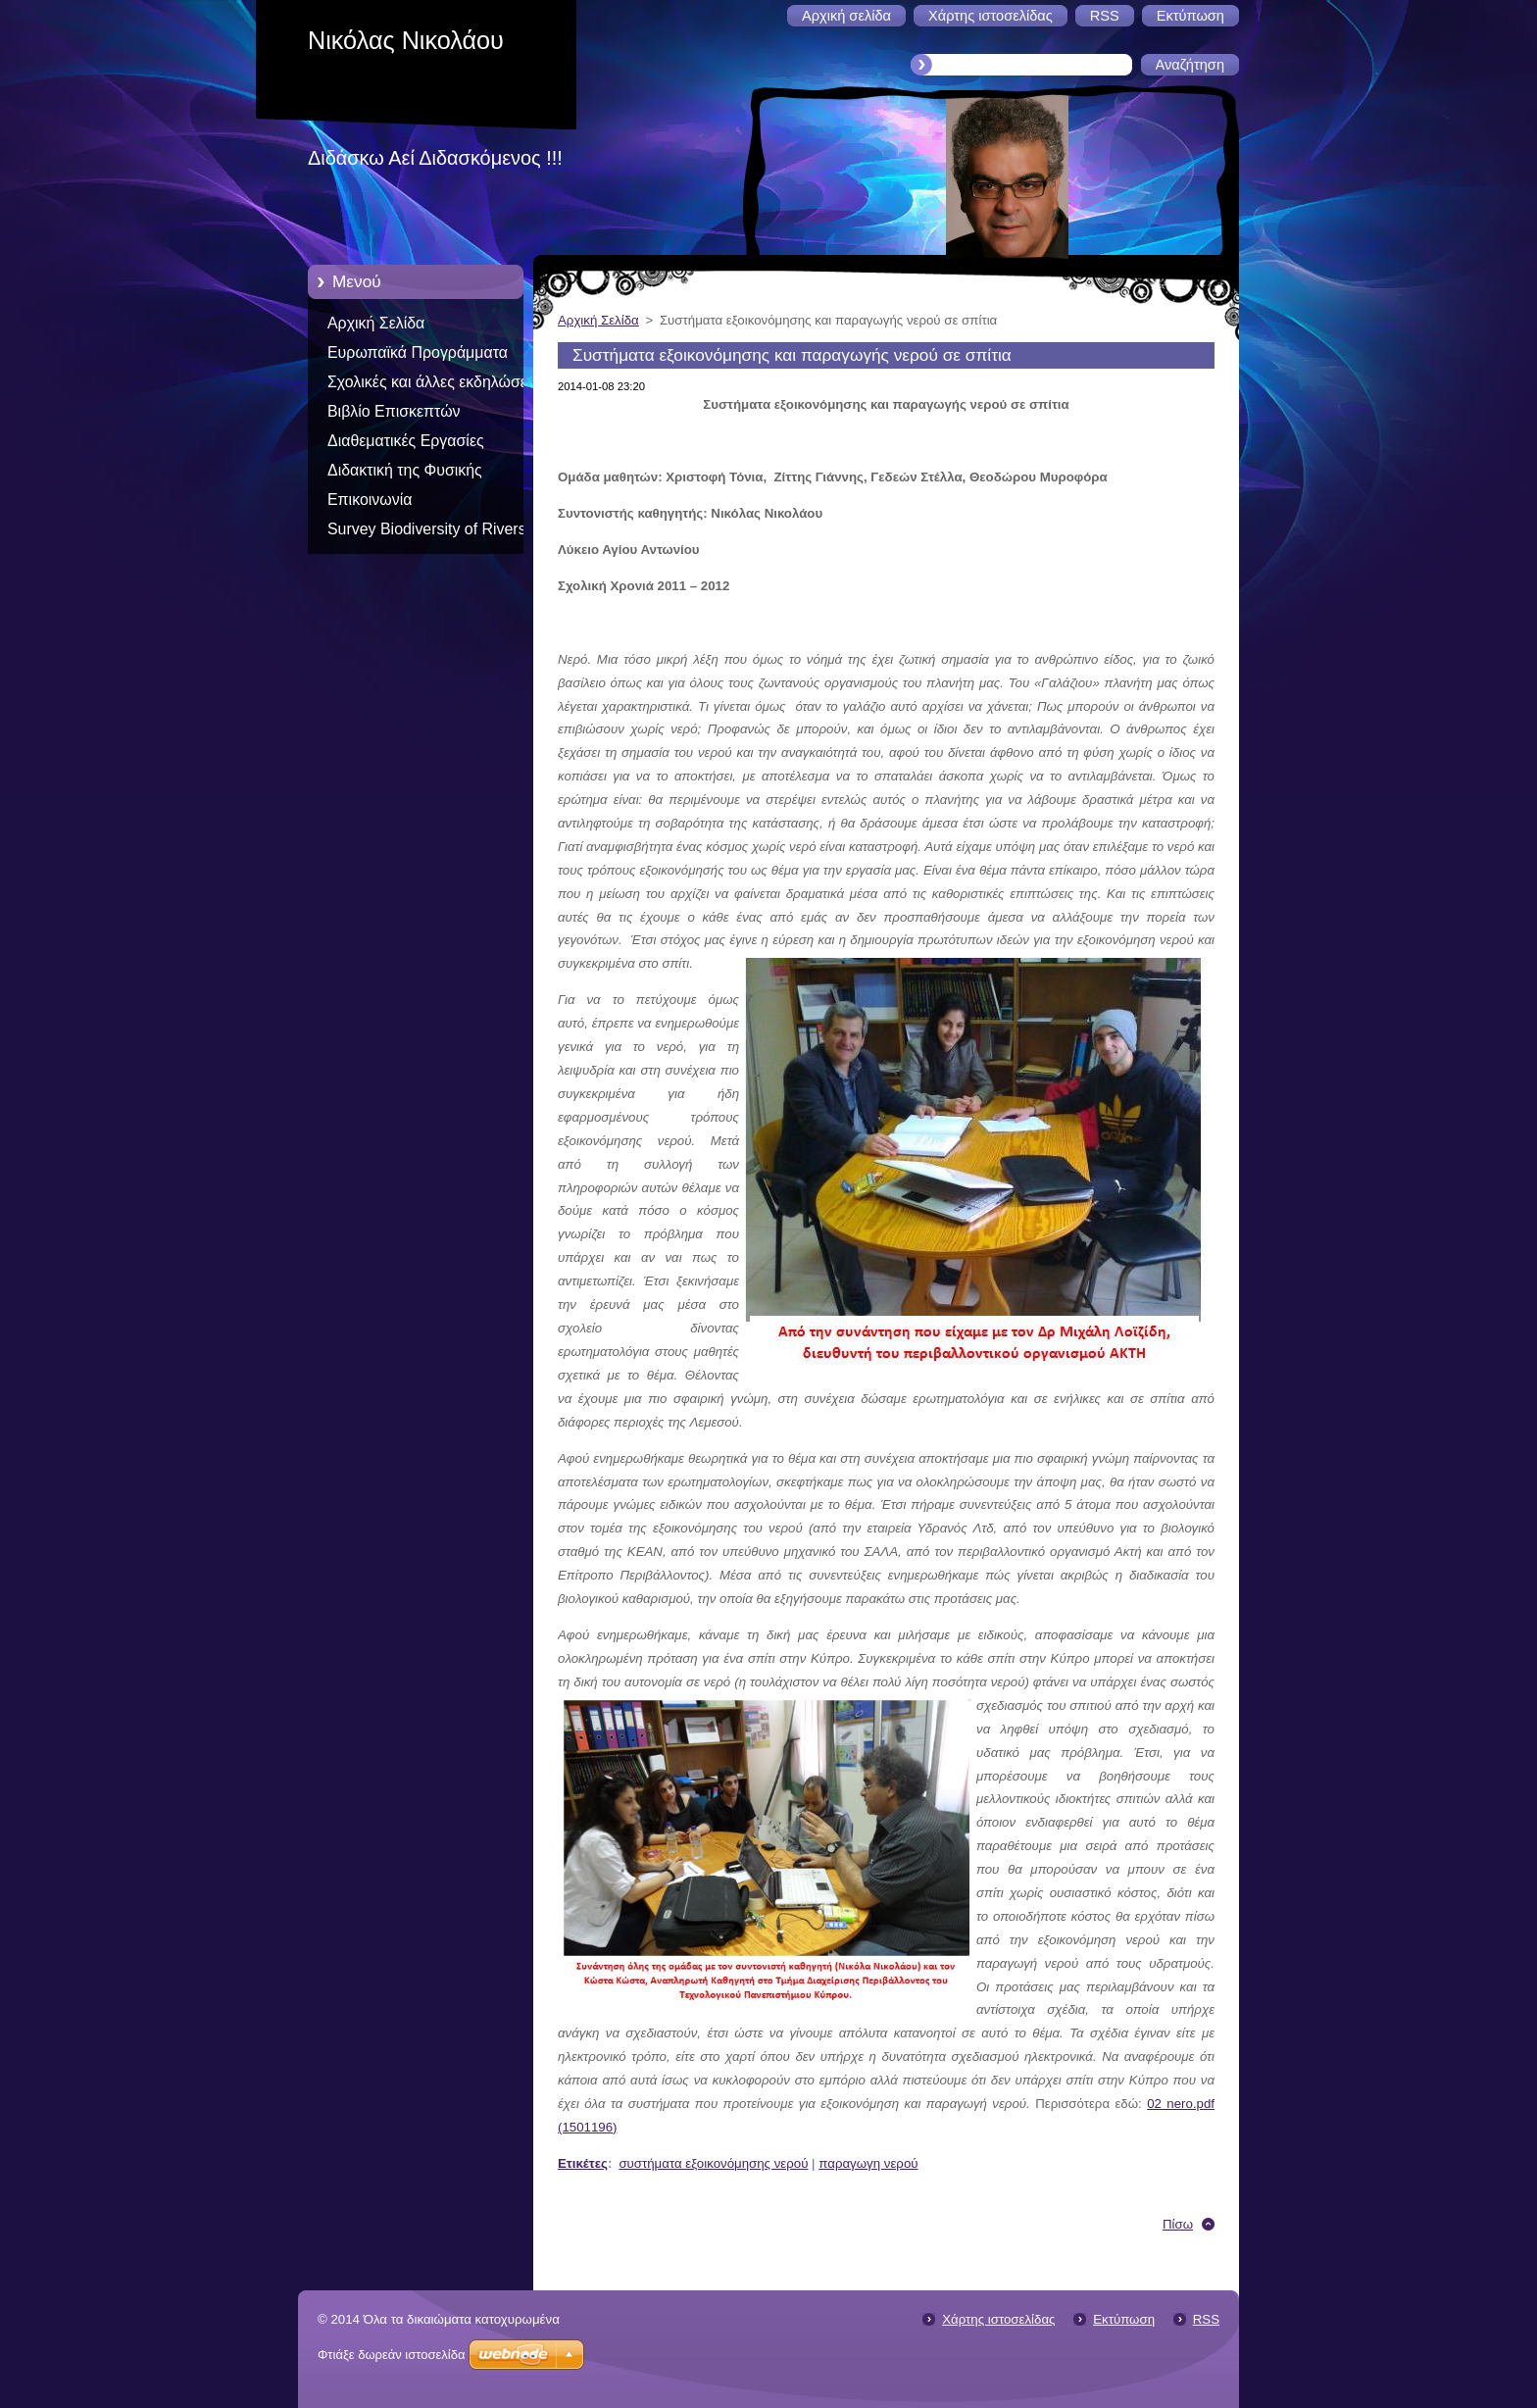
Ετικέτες (583, 2163)
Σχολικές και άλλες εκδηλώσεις (432, 382)
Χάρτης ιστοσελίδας (998, 2319)
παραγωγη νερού (867, 2163)
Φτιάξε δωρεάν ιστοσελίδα (391, 2354)
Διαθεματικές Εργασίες (405, 440)
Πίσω (1178, 2224)
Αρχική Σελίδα (375, 323)
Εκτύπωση (1124, 2319)
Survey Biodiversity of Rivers (426, 529)
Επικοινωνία (369, 499)
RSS (1206, 2319)
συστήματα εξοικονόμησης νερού (713, 2163)
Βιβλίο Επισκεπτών (394, 411)
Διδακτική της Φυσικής (404, 470)
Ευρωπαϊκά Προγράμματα (417, 352)
